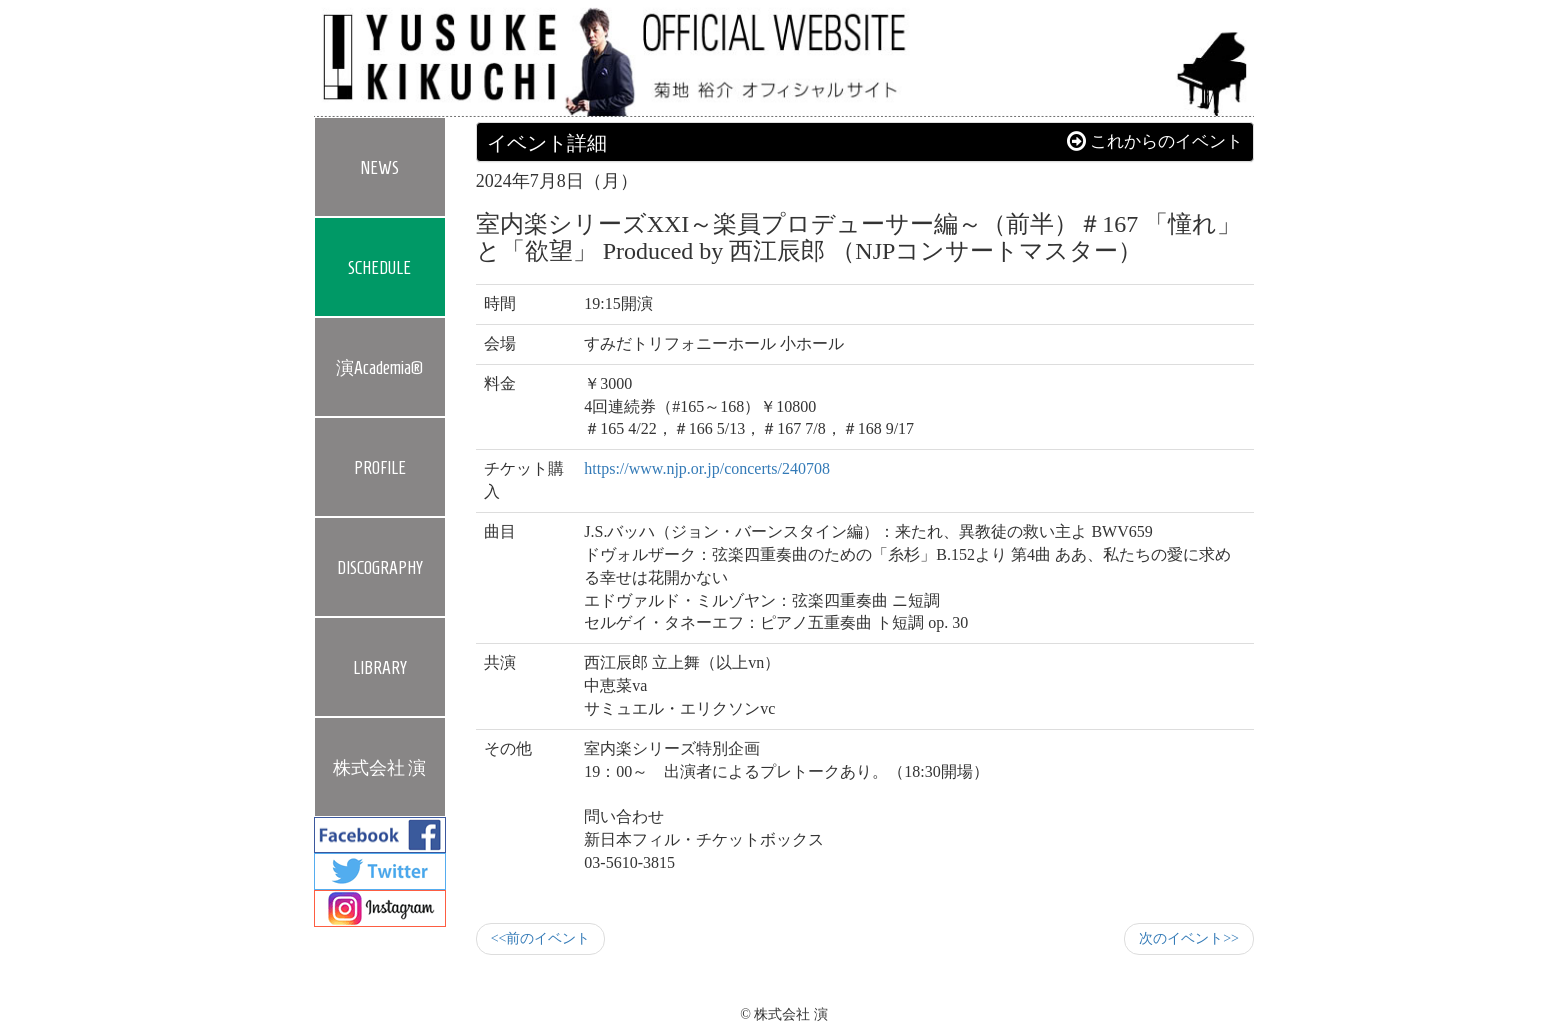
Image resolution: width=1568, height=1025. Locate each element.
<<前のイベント (541, 938)
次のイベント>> (1189, 938)
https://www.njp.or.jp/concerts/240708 (707, 468)
